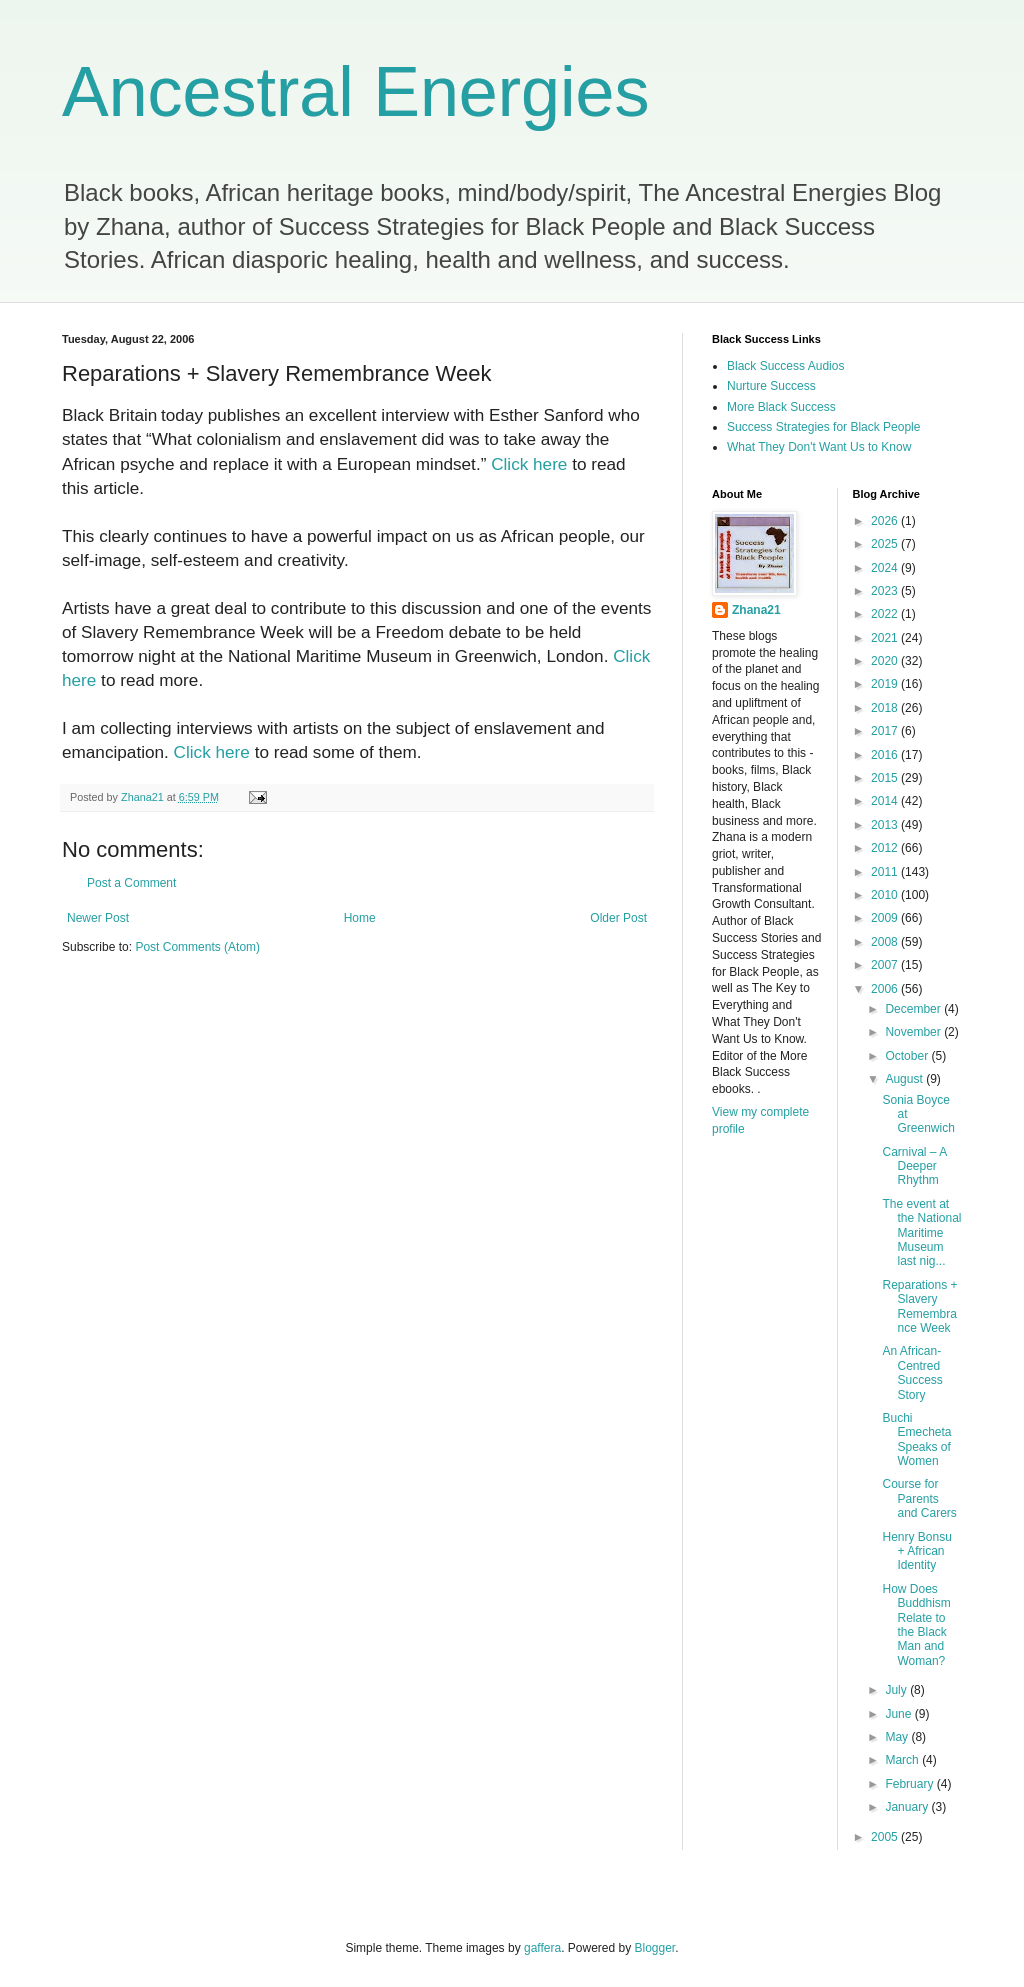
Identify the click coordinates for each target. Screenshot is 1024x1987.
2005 (886, 1837)
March (903, 1760)
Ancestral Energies (356, 92)
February (910, 1784)
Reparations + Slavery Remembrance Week (919, 1306)
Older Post (618, 918)
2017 (886, 731)
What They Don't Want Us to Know (819, 447)
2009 (886, 918)
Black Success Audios (785, 366)
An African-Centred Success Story (912, 1372)
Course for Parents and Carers (919, 1498)
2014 (886, 801)
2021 (886, 638)
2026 (886, 521)
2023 (886, 591)
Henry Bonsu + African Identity (916, 1551)
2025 (886, 544)
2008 (886, 942)
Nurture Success (771, 386)
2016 (886, 755)
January (908, 1807)
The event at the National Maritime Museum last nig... (921, 1233)
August (905, 1079)
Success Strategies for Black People (823, 427)
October (908, 1056)
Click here (529, 464)
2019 (886, 684)
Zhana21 (756, 610)
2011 (886, 872)
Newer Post (98, 918)
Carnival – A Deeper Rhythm (914, 1166)
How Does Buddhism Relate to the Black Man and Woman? (916, 1625)
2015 (886, 778)
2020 (886, 661)
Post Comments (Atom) (197, 947)
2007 (886, 965)
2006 (886, 989)
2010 (886, 895)
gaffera (542, 1948)
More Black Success (781, 407)
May (898, 1737)
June (899, 1714)
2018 (886, 708)
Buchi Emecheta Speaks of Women (916, 1439)
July (897, 1690)
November (914, 1032)
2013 (886, 825)
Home (360, 918)
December (914, 1009)
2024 (886, 568)
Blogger (655, 1948)
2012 (886, 848)
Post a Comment (131, 883)
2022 (886, 614)
